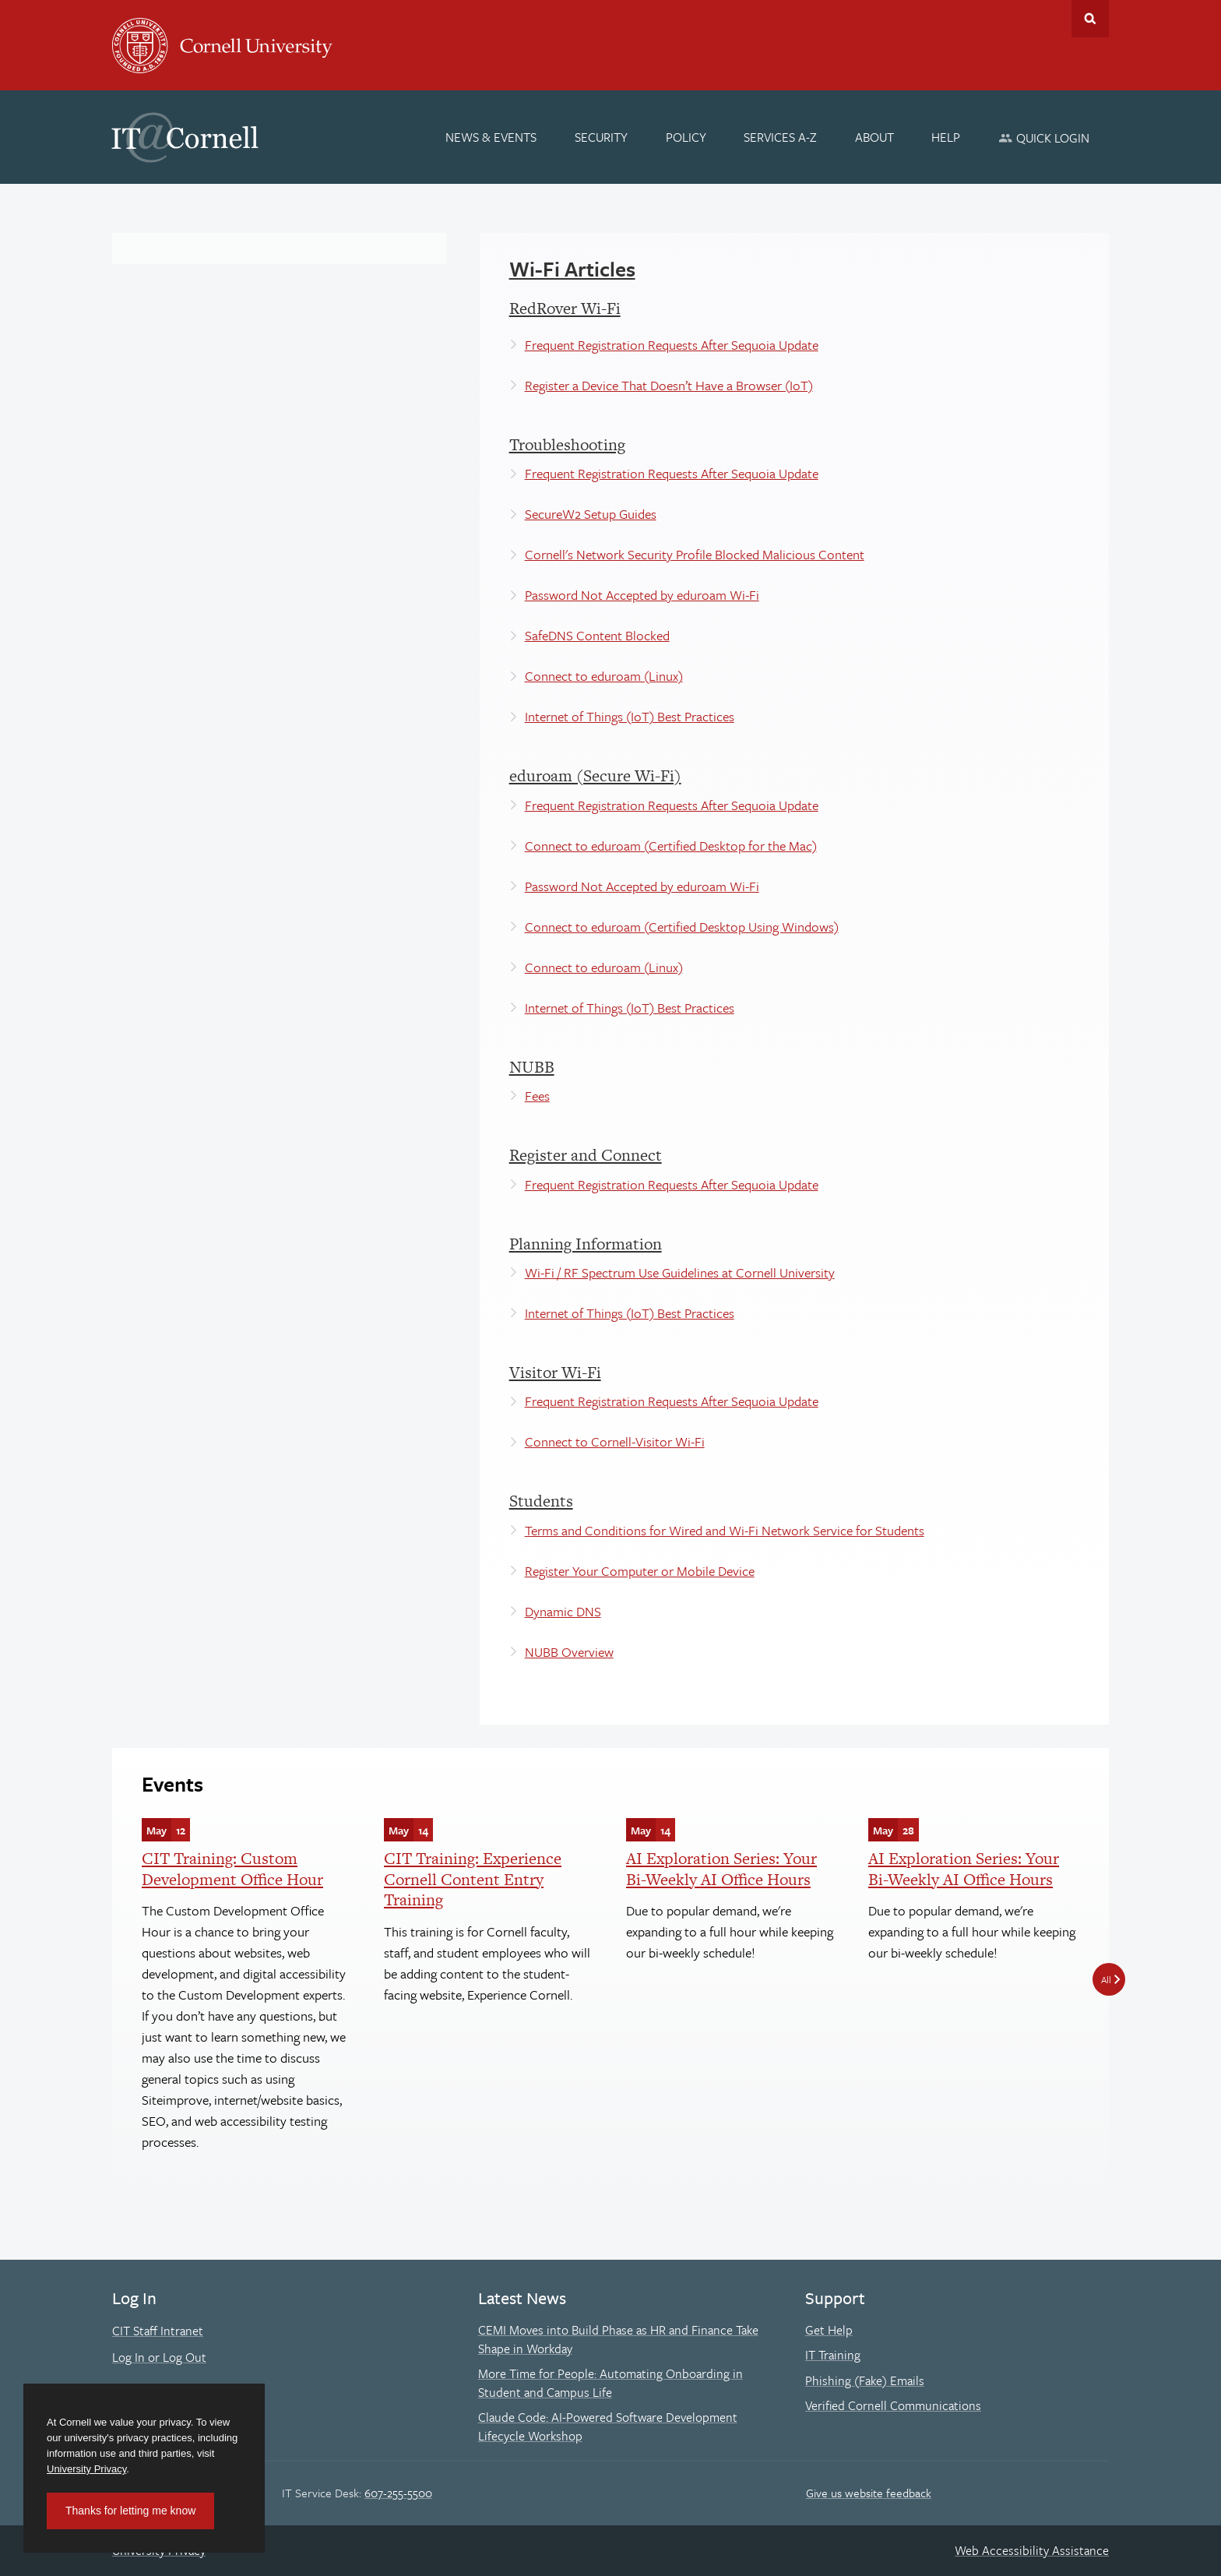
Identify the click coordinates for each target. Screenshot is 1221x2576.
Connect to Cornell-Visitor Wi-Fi (615, 1441)
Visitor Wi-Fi (555, 1372)
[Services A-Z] (780, 137)
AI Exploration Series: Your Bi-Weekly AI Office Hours (721, 1868)
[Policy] (686, 137)
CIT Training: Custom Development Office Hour (232, 1868)
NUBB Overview (569, 1652)
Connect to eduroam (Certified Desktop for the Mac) (671, 845)
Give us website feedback (868, 2492)
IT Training (832, 2354)
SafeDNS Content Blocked (597, 635)
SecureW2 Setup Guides (590, 513)
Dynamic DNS (563, 1611)
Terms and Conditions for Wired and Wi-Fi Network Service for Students (724, 1530)
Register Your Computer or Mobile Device (640, 1570)
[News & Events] (492, 137)
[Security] (601, 137)
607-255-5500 (398, 2492)
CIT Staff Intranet (157, 2330)
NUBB (531, 1066)
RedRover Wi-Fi (565, 308)
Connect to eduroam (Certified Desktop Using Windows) (682, 926)
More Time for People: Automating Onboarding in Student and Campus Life (610, 2383)
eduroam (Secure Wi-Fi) (595, 775)
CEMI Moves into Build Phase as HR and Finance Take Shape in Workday (618, 2339)
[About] (874, 137)
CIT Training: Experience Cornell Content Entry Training (472, 1879)
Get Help (829, 2330)
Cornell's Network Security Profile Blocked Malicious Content (694, 554)
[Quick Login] (1044, 137)
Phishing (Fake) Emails (864, 2380)
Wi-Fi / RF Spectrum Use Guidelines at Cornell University (680, 1272)
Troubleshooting (567, 444)
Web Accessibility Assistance (1032, 2550)
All (1106, 1979)
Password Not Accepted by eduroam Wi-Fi (642, 594)
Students (541, 1500)
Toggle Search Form (1090, 18)
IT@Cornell (185, 138)
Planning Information (585, 1243)
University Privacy (86, 2469)
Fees (537, 1095)
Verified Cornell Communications (893, 2405)
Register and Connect (585, 1155)
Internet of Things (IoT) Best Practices (629, 716)
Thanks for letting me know (130, 2510)
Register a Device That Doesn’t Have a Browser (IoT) (669, 385)
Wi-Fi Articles (572, 269)
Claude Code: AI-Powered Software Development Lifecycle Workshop (607, 2426)
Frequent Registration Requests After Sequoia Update (671, 344)
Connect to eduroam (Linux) (604, 675)
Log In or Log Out (159, 2357)
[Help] (946, 137)
